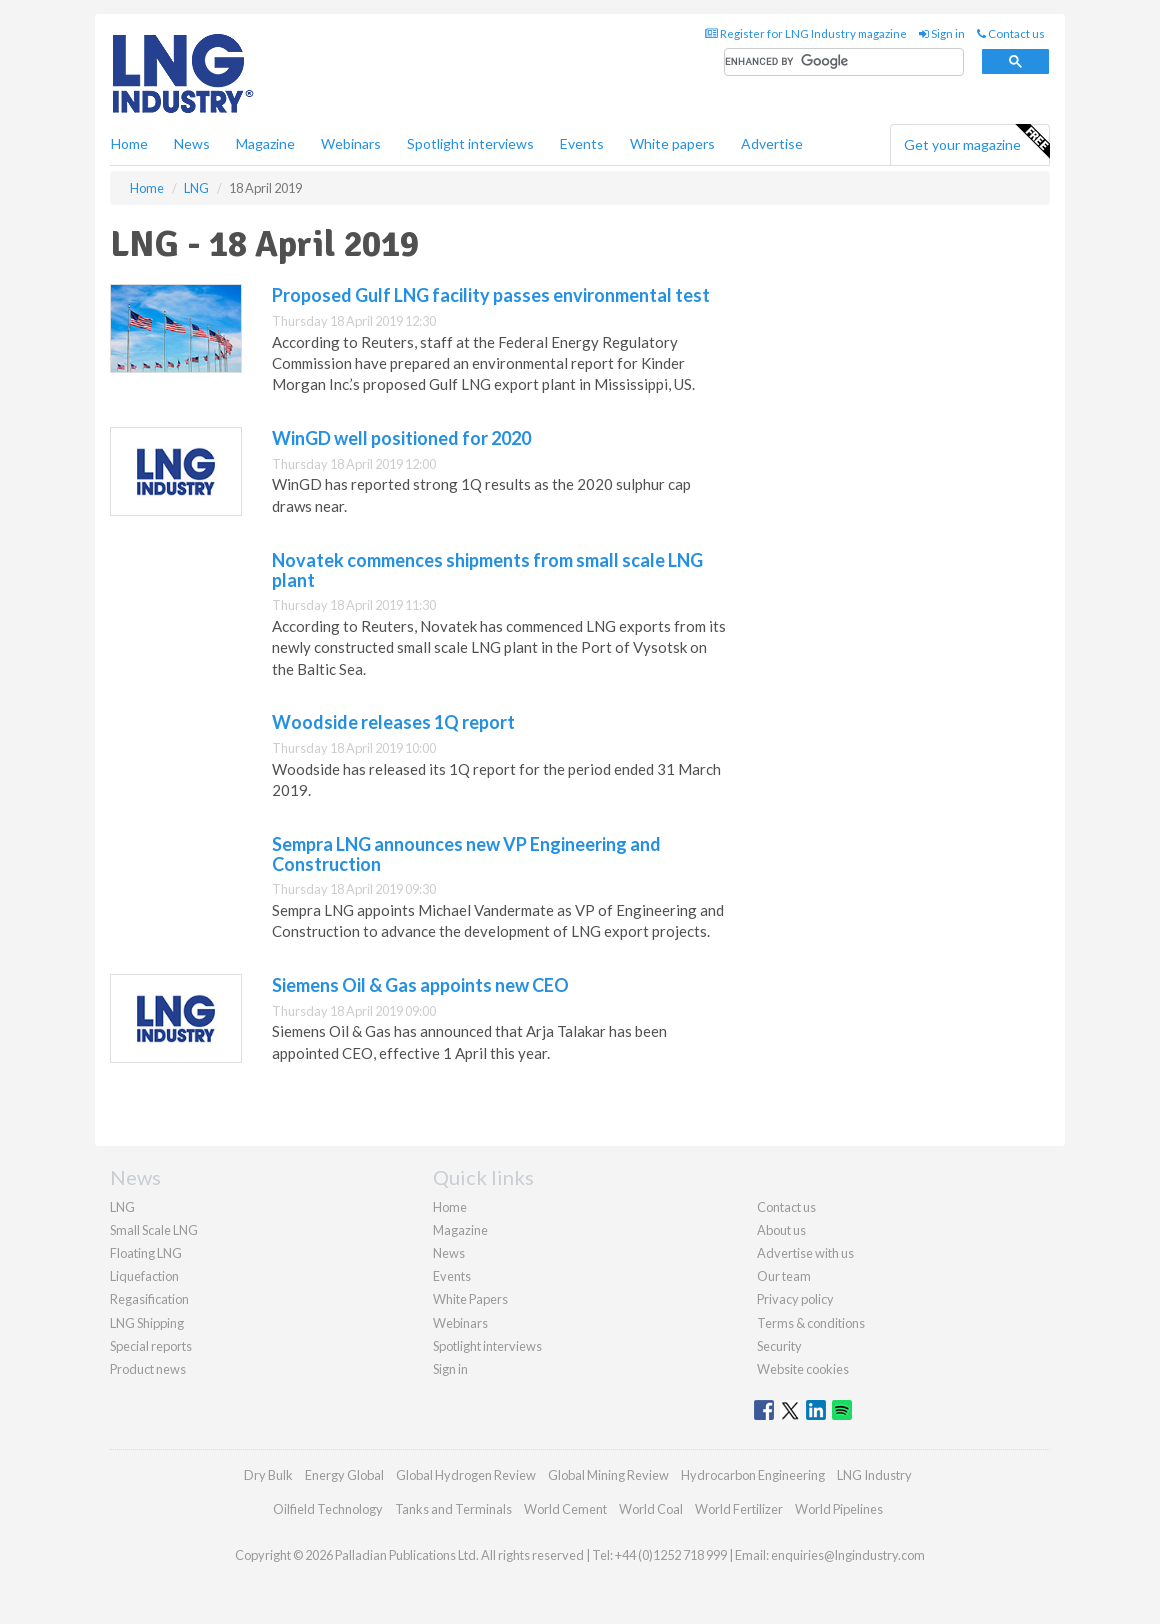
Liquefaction (144, 1276)
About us (781, 1230)
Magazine (265, 143)
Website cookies (803, 1369)
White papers (672, 143)
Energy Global (344, 1475)
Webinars (351, 143)
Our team (784, 1276)
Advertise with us (805, 1253)
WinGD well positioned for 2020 (401, 438)
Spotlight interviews (470, 143)
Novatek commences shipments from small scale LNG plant (487, 570)
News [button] (192, 143)
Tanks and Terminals (453, 1509)
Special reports (151, 1346)
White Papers (470, 1299)
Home (129, 143)
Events (582, 143)
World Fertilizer (739, 1509)
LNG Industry (874, 1475)
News (449, 1253)
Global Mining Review (608, 1475)
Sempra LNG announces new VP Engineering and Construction (466, 854)
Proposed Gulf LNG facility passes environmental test (491, 295)
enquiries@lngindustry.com (848, 1555)
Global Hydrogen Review (466, 1475)
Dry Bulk (268, 1475)
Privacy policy (795, 1299)
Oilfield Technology (328, 1509)
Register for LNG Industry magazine (806, 33)
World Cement (565, 1509)
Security (779, 1346)
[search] (844, 62)
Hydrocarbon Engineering (753, 1475)
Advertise (772, 143)
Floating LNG (146, 1253)
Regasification (149, 1299)
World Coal (651, 1509)
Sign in (942, 33)
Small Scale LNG (154, 1230)
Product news (148, 1369)
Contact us (1011, 33)
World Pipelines (839, 1509)
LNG (122, 1207)
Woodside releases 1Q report (393, 722)
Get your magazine (976, 142)
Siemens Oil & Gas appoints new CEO (420, 985)
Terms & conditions (811, 1323)
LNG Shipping (147, 1323)
